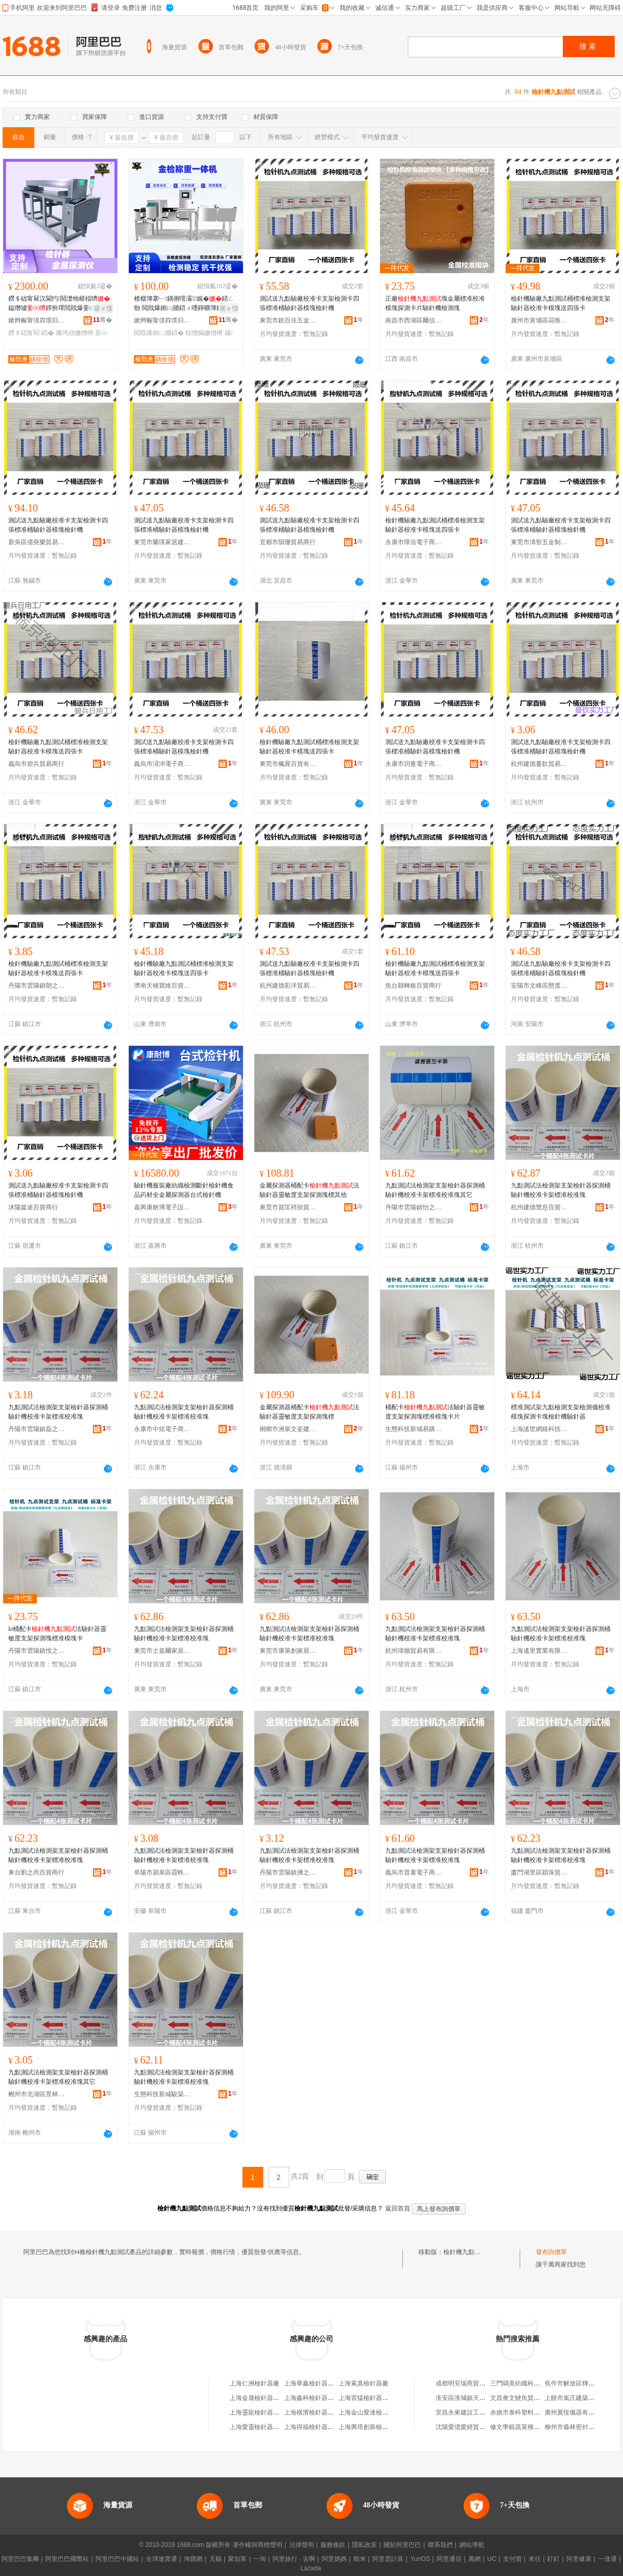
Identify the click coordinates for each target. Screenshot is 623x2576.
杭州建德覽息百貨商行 (539, 1207)
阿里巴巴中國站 (117, 2558)
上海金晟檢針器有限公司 (263, 2398)
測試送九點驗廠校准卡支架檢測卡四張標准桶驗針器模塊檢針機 (309, 303)
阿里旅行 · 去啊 (294, 2558)
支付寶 (512, 2558)
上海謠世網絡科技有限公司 (539, 1429)
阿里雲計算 (387, 2558)
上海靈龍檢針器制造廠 (260, 2412)
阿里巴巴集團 (20, 2558)
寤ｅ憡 (103, 308)
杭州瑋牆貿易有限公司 (413, 1650)
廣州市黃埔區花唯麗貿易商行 (539, 320)
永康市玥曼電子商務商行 (413, 763)
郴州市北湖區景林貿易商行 (36, 2094)
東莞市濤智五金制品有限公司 (539, 542)
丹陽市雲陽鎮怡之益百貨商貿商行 (413, 1207)
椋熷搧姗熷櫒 (204, 332)
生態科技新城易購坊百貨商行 (413, 1429)
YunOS (420, 2558)
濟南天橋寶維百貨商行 (162, 985)
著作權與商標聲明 (257, 2544)
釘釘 (553, 2558)
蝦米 (360, 2558)
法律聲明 (301, 2544)
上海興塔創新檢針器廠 (369, 2427)
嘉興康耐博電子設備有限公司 (162, 1207)
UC (491, 2558)
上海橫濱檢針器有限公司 (318, 2412)
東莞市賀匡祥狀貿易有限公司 (288, 1207)
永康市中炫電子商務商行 (162, 1429)
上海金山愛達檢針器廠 (369, 2412)
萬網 (474, 2558)
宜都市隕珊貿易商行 (288, 542)
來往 (535, 2558)
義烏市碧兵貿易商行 (36, 763)
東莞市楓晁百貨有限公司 (288, 763)
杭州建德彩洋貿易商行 (288, 985)
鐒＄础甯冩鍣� (31, 332)
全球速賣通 (161, 2558)
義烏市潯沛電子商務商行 (162, 763)
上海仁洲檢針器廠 (254, 2383)
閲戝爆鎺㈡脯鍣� (159, 332)
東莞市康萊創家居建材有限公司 (288, 1650)
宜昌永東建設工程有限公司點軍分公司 (488, 2412)
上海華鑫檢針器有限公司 (318, 2383)
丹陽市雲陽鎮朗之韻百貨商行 (36, 985)
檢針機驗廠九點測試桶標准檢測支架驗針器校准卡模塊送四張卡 (561, 303)
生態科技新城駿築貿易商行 (162, 2094)
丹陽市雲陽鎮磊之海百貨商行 (36, 1429)
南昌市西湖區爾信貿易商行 (413, 320)
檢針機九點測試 (465, 2252)
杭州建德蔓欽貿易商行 (539, 763)
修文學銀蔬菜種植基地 (521, 2427)
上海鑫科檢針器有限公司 (318, 2398)
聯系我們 (440, 2544)
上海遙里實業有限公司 (539, 1650)
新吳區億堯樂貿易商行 (36, 542)
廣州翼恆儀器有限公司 (576, 2412)
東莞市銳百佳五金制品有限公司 (288, 320)
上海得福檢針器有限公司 (318, 2427)
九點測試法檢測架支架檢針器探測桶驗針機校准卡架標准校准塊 (561, 1190)
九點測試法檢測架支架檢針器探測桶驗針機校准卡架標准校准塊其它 (435, 1190)
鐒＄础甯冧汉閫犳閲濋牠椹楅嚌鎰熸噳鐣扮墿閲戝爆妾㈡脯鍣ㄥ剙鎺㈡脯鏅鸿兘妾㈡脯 (59, 304)
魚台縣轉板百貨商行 (413, 985)
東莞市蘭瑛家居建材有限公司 (162, 542)
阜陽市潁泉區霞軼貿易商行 (162, 1872)
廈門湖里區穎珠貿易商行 (539, 1872)
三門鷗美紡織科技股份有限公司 (533, 2383)
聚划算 (237, 2558)
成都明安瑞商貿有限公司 (470, 2383)
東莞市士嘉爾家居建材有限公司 (162, 1650)
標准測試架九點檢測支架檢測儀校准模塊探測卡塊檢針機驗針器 (561, 1412)
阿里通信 (449, 2558)
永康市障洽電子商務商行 (413, 542)
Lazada (311, 2568)
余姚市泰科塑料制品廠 (521, 2412)
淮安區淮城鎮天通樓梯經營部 (476, 2398)
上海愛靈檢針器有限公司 (263, 2427)
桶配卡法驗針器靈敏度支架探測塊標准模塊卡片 (435, 1412)
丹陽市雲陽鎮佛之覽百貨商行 (288, 1872)
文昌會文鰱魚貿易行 (518, 2398)
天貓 (215, 2558)
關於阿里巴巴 (402, 2544)
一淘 (259, 2558)
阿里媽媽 (334, 2558)
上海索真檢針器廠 (363, 2383)
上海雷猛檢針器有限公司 (372, 2398)
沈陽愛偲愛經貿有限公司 (470, 2427)
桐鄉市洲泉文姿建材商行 (288, 1429)
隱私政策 (364, 2544)
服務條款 (332, 2544)
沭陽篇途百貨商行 (33, 1207)
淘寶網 (193, 2558)
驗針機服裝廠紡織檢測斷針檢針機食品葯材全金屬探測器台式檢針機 (184, 1190)
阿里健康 (578, 2558)
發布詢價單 (551, 2252)
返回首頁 (397, 2208)
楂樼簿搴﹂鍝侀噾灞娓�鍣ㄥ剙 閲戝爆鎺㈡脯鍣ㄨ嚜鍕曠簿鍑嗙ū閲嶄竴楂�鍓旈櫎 (184, 304)
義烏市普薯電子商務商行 (413, 1872)
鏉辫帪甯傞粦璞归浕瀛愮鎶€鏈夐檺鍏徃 (36, 320)
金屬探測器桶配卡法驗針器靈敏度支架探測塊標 (309, 1412)
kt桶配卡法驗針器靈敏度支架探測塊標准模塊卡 (57, 1633)
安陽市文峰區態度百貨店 (539, 985)
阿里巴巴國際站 (67, 2558)
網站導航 (471, 2544)
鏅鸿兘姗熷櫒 (74, 332)
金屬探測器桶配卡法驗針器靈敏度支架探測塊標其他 (309, 1190)
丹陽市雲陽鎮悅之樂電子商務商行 (36, 1650)
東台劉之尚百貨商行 (36, 1872)
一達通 (607, 2558)
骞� (102, 319)
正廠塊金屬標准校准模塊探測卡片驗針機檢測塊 (435, 303)
